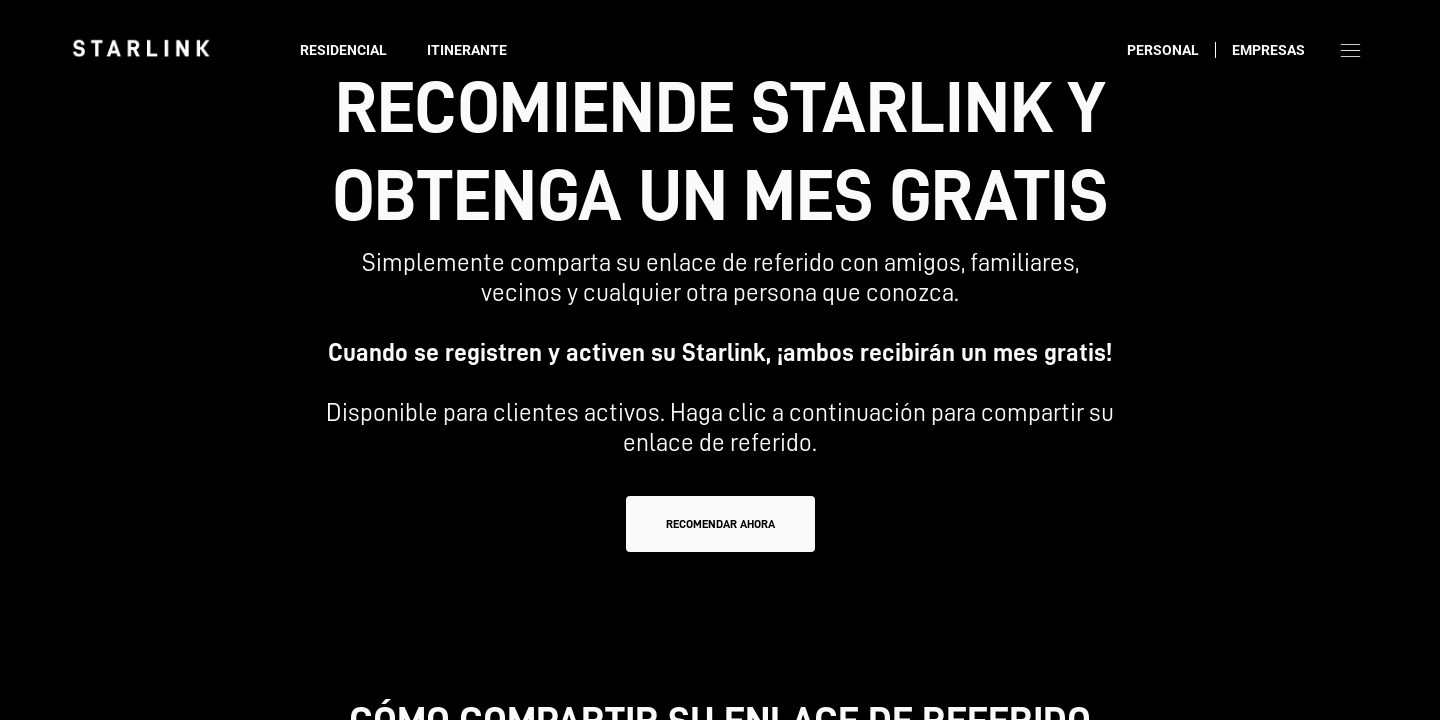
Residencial (343, 50)
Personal (1163, 50)
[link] (141, 48)
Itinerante (467, 50)
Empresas (1268, 50)
